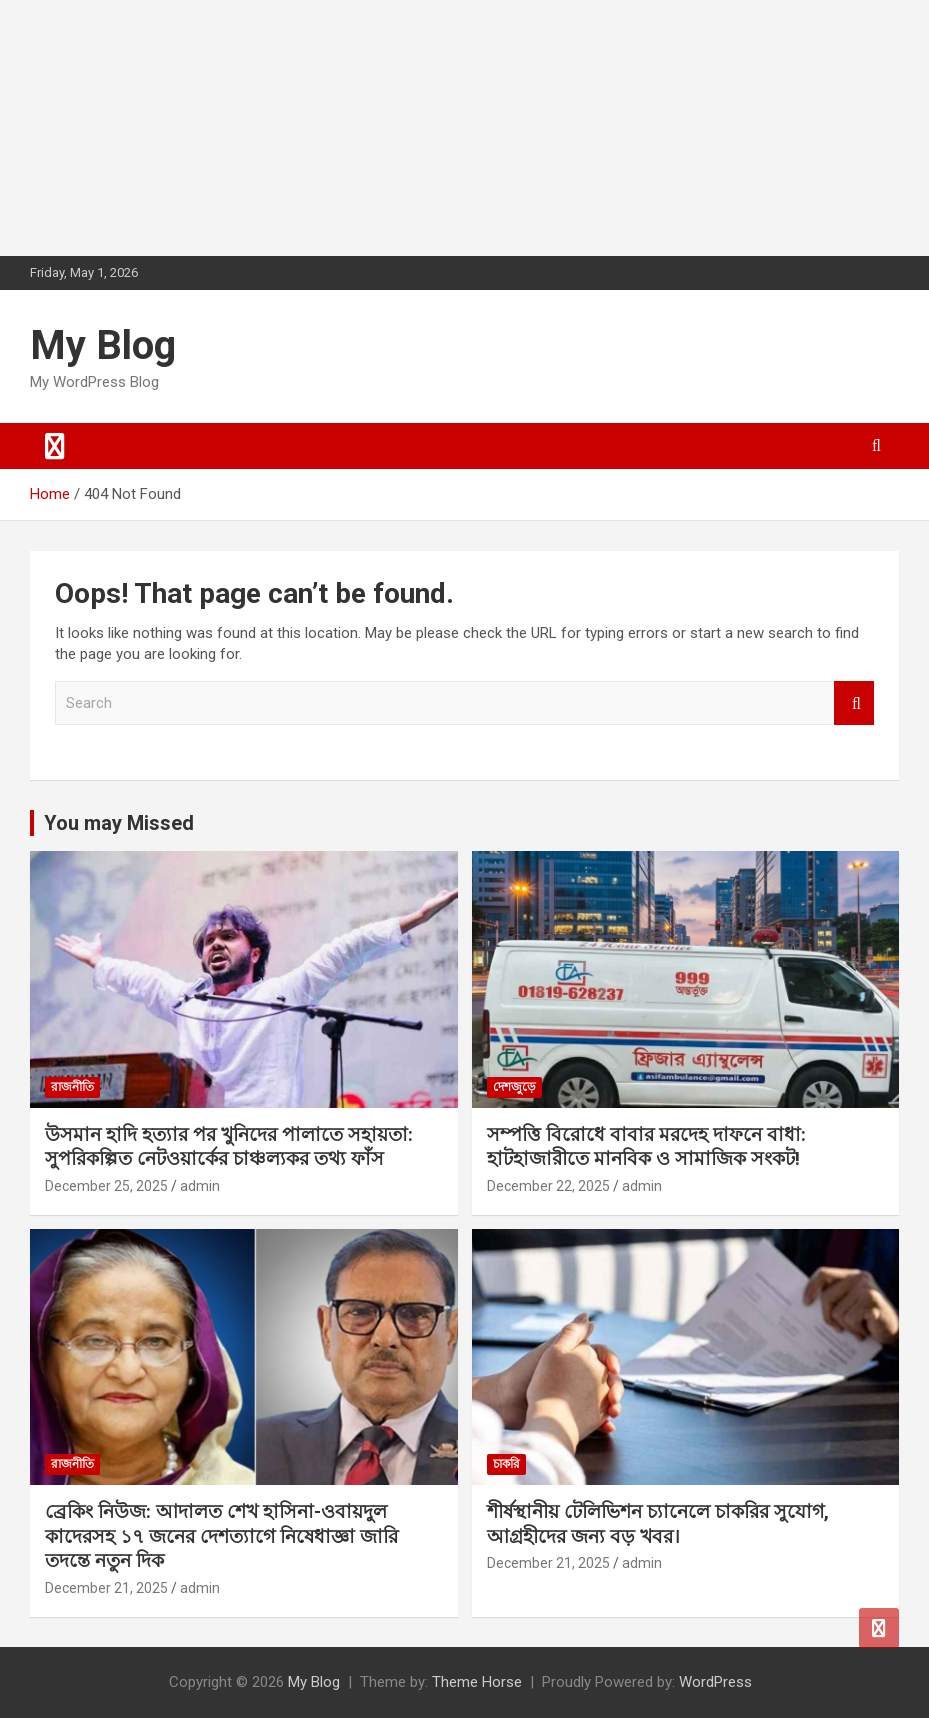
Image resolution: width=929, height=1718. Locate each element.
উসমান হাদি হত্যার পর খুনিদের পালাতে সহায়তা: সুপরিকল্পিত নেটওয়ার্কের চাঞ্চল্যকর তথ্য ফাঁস (229, 1147)
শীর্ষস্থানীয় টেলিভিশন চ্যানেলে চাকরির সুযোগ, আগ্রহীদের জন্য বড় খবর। (658, 1524)
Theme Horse (477, 1682)
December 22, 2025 (548, 1186)
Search (854, 703)
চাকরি (506, 1464)
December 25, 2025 (106, 1186)
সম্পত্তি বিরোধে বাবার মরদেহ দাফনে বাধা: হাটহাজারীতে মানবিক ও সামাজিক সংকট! (646, 1147)
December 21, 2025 (106, 1588)
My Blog (103, 345)
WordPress (715, 1682)
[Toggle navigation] (55, 446)
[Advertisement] (150, 125)
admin (200, 1186)
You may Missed (119, 823)
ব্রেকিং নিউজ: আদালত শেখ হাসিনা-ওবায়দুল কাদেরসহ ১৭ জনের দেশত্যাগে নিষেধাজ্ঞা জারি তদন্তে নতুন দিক (221, 1536)
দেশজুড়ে (514, 1087)
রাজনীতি (72, 1087)
